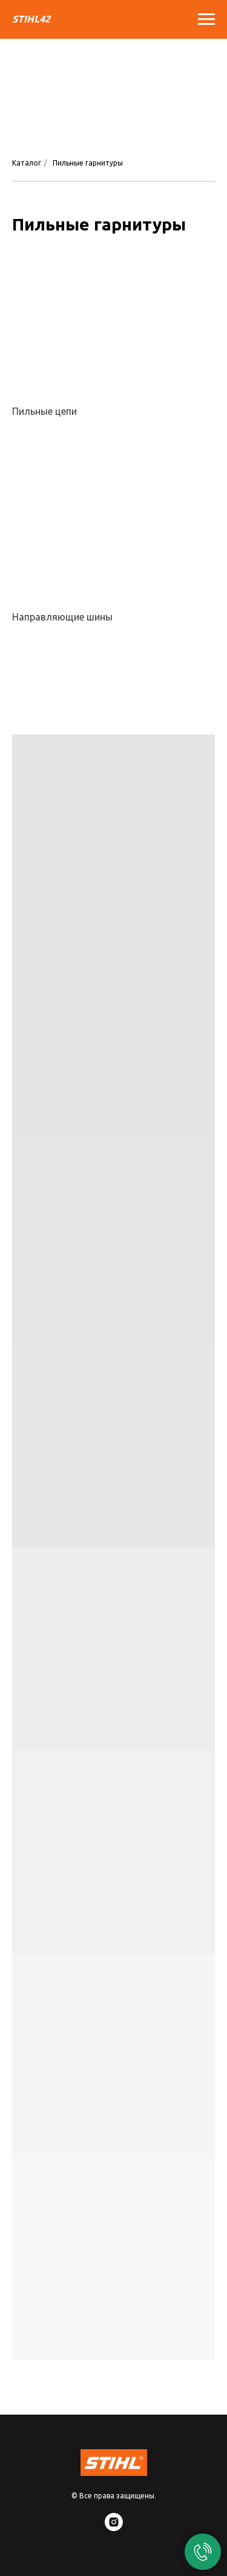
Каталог (26, 163)
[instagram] (114, 2528)
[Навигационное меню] (206, 19)
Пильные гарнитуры (88, 163)
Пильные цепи (44, 411)
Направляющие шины (62, 616)
